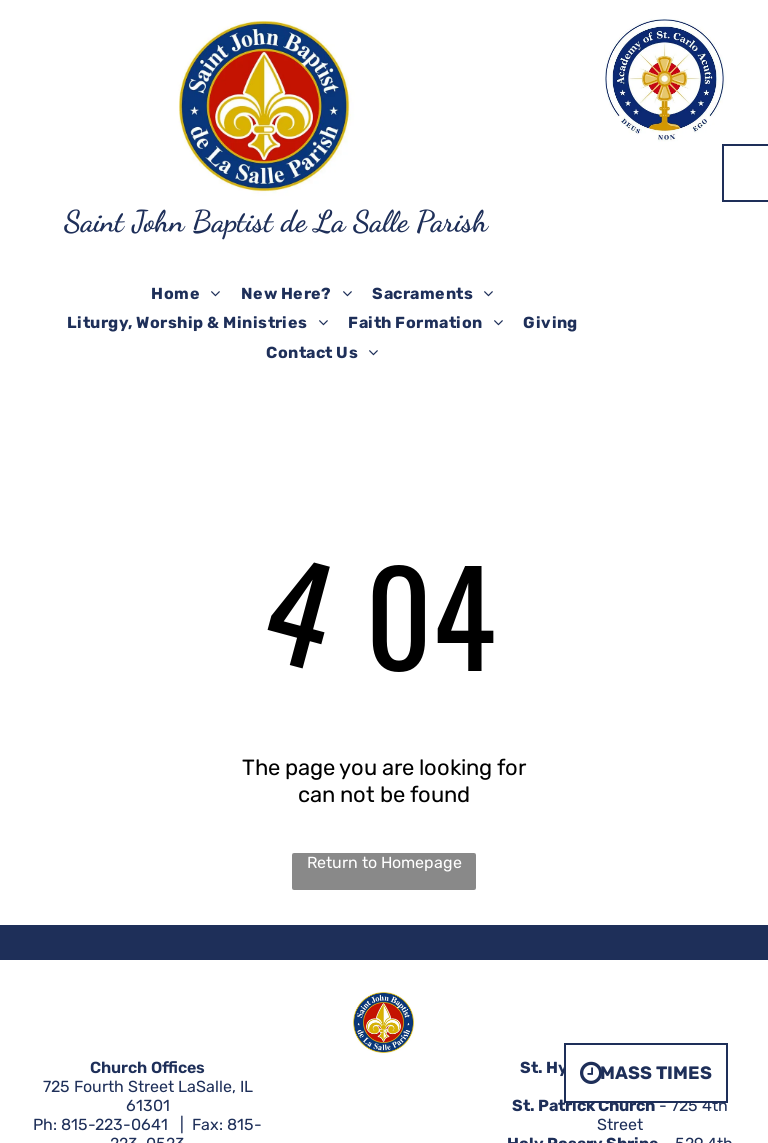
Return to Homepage (384, 862)
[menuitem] (185, 293)
